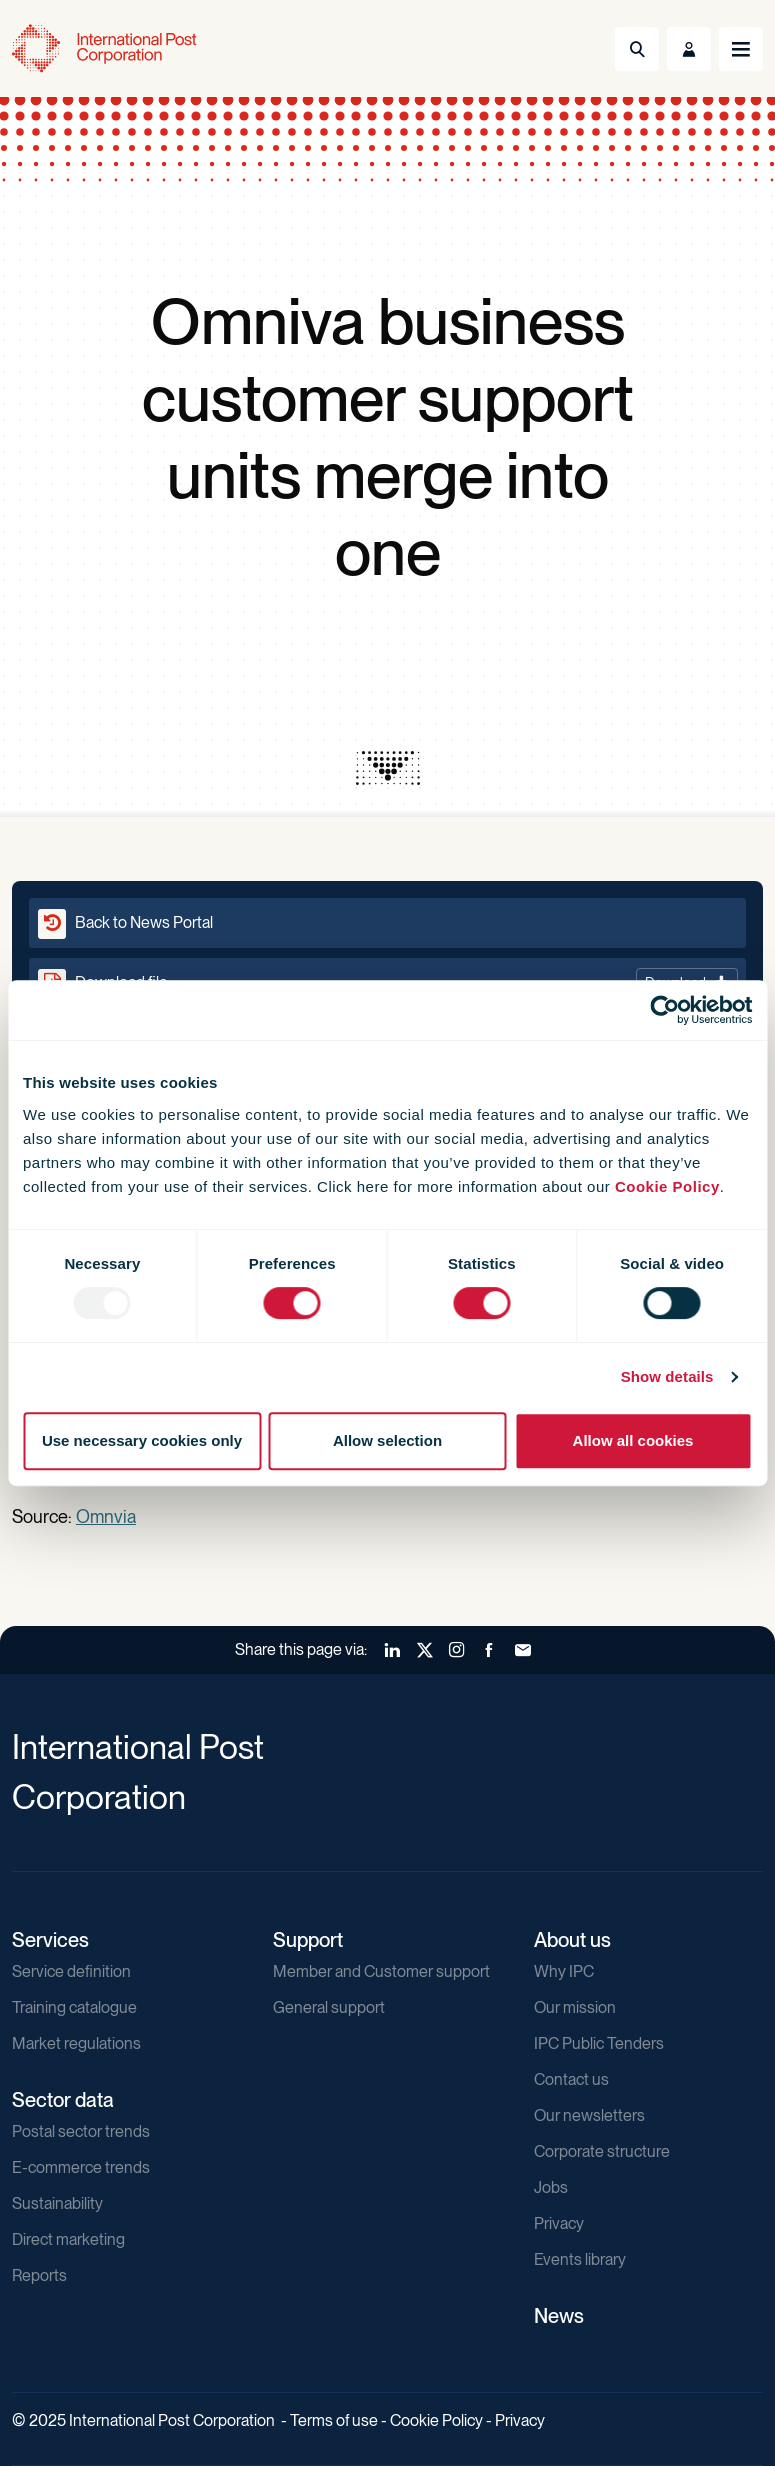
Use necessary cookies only (142, 1440)
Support (308, 1940)
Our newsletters (589, 2115)
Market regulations (76, 2043)
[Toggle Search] (637, 49)
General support (329, 2007)
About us (572, 1940)
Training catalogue (74, 2007)
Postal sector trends (81, 2131)
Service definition (71, 1971)
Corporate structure (602, 2151)
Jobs (551, 2187)
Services (50, 1940)
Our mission (575, 2007)
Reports (39, 2275)
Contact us (571, 2079)
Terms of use (334, 2420)
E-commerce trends (81, 2167)
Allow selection (387, 1440)
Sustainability (57, 2203)
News (559, 2316)
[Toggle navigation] (741, 49)
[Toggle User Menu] (689, 49)
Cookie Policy (667, 1186)
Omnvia (106, 1516)
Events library (580, 2259)
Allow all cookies (633, 1440)
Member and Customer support (381, 1971)
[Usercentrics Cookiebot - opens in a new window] (664, 1010)
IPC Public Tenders (599, 2043)
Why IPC (564, 1971)
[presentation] (388, 768)
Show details (667, 1376)
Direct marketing (68, 2239)
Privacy (559, 2223)
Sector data (63, 2100)
